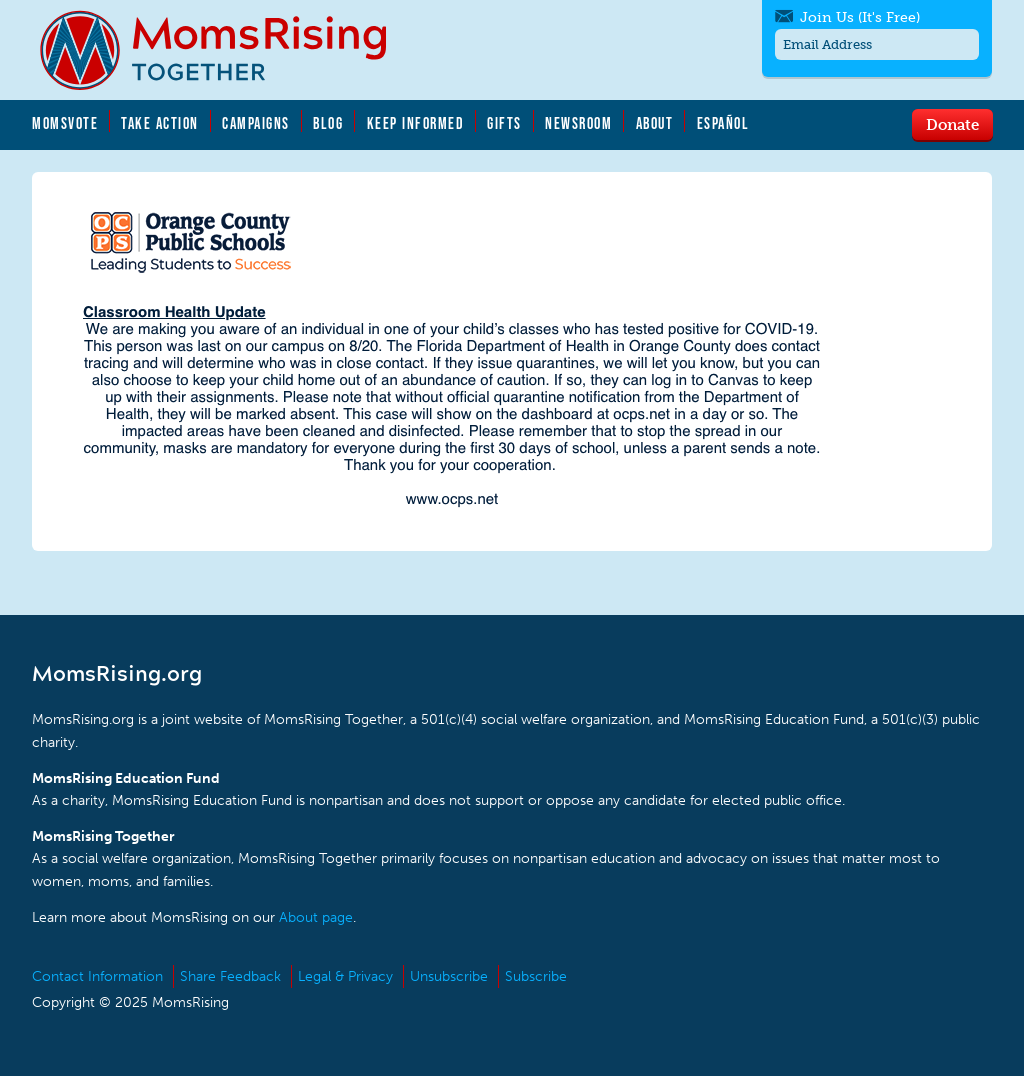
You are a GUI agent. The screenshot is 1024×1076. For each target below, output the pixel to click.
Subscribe (536, 976)
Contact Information (97, 976)
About (655, 123)
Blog (328, 123)
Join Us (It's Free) (860, 17)
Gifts (504, 123)
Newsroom (578, 123)
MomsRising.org (227, 50)
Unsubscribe (449, 976)
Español (723, 123)
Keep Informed (416, 123)
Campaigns (256, 123)
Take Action (160, 123)
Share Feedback (230, 976)
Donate (952, 124)
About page (316, 917)
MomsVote (65, 123)
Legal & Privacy (345, 976)
